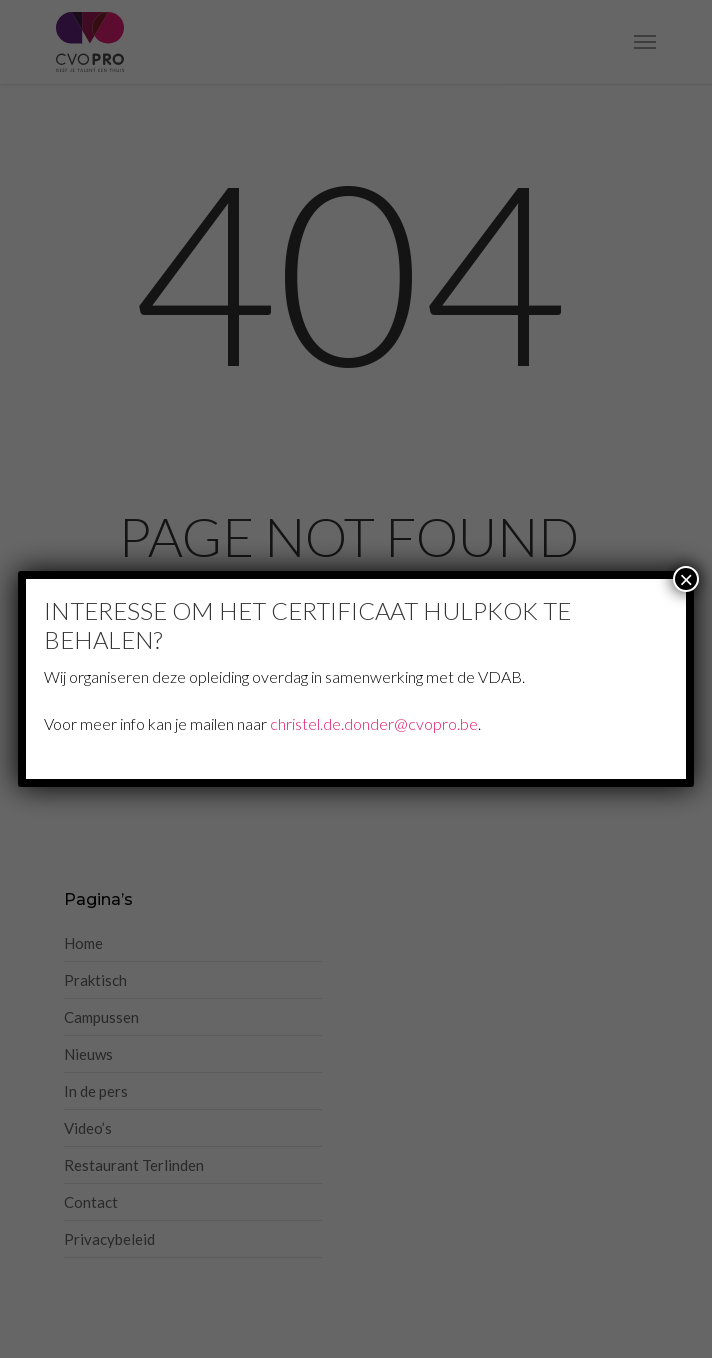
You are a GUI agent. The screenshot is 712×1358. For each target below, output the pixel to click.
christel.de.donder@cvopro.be (374, 723)
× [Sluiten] (686, 579)
